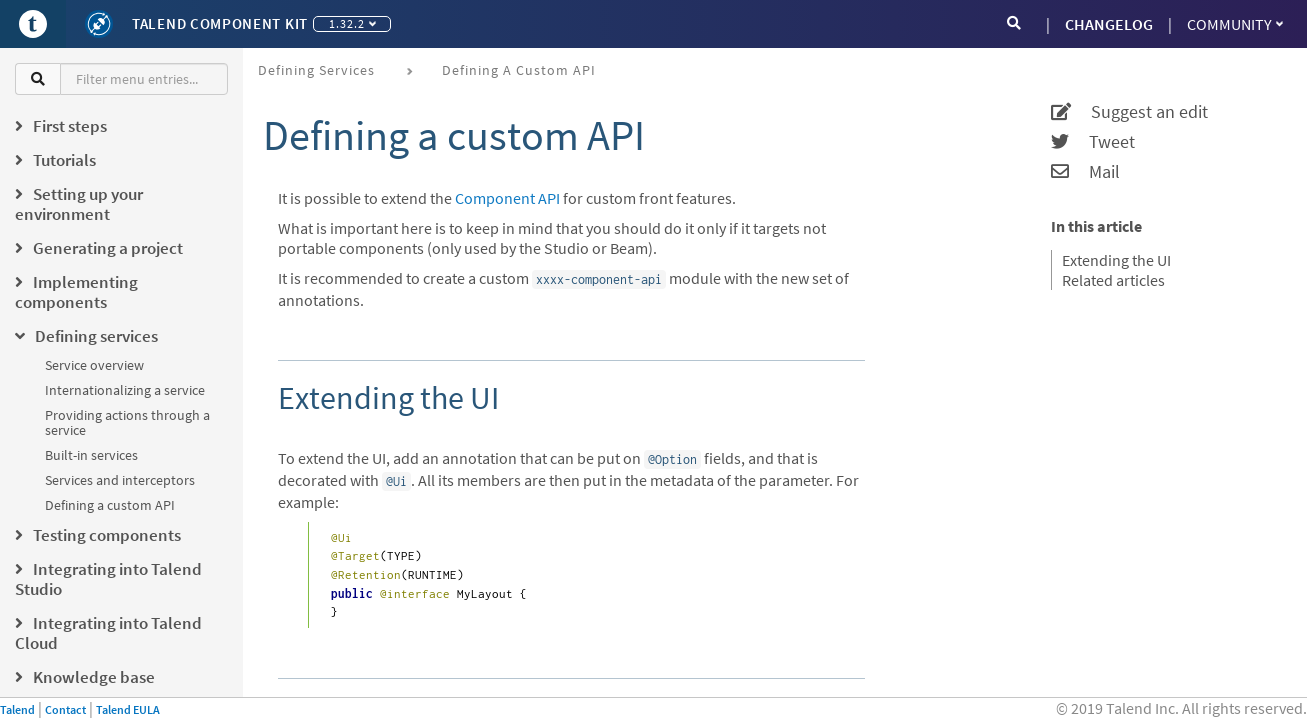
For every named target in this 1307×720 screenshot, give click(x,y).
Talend (17, 709)
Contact (65, 709)
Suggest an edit (1129, 112)
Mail (1085, 172)
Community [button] (1235, 24)
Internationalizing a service (125, 390)
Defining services (316, 70)
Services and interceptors (120, 480)
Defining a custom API (110, 505)
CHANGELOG (1109, 24)
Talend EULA (128, 709)
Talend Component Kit (220, 23)
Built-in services (91, 455)
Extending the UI (1116, 260)
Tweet (1093, 142)
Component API (507, 198)
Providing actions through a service (127, 422)
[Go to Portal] (33, 24)
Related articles (1113, 280)
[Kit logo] (99, 24)
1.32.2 (352, 23)
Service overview (94, 365)
